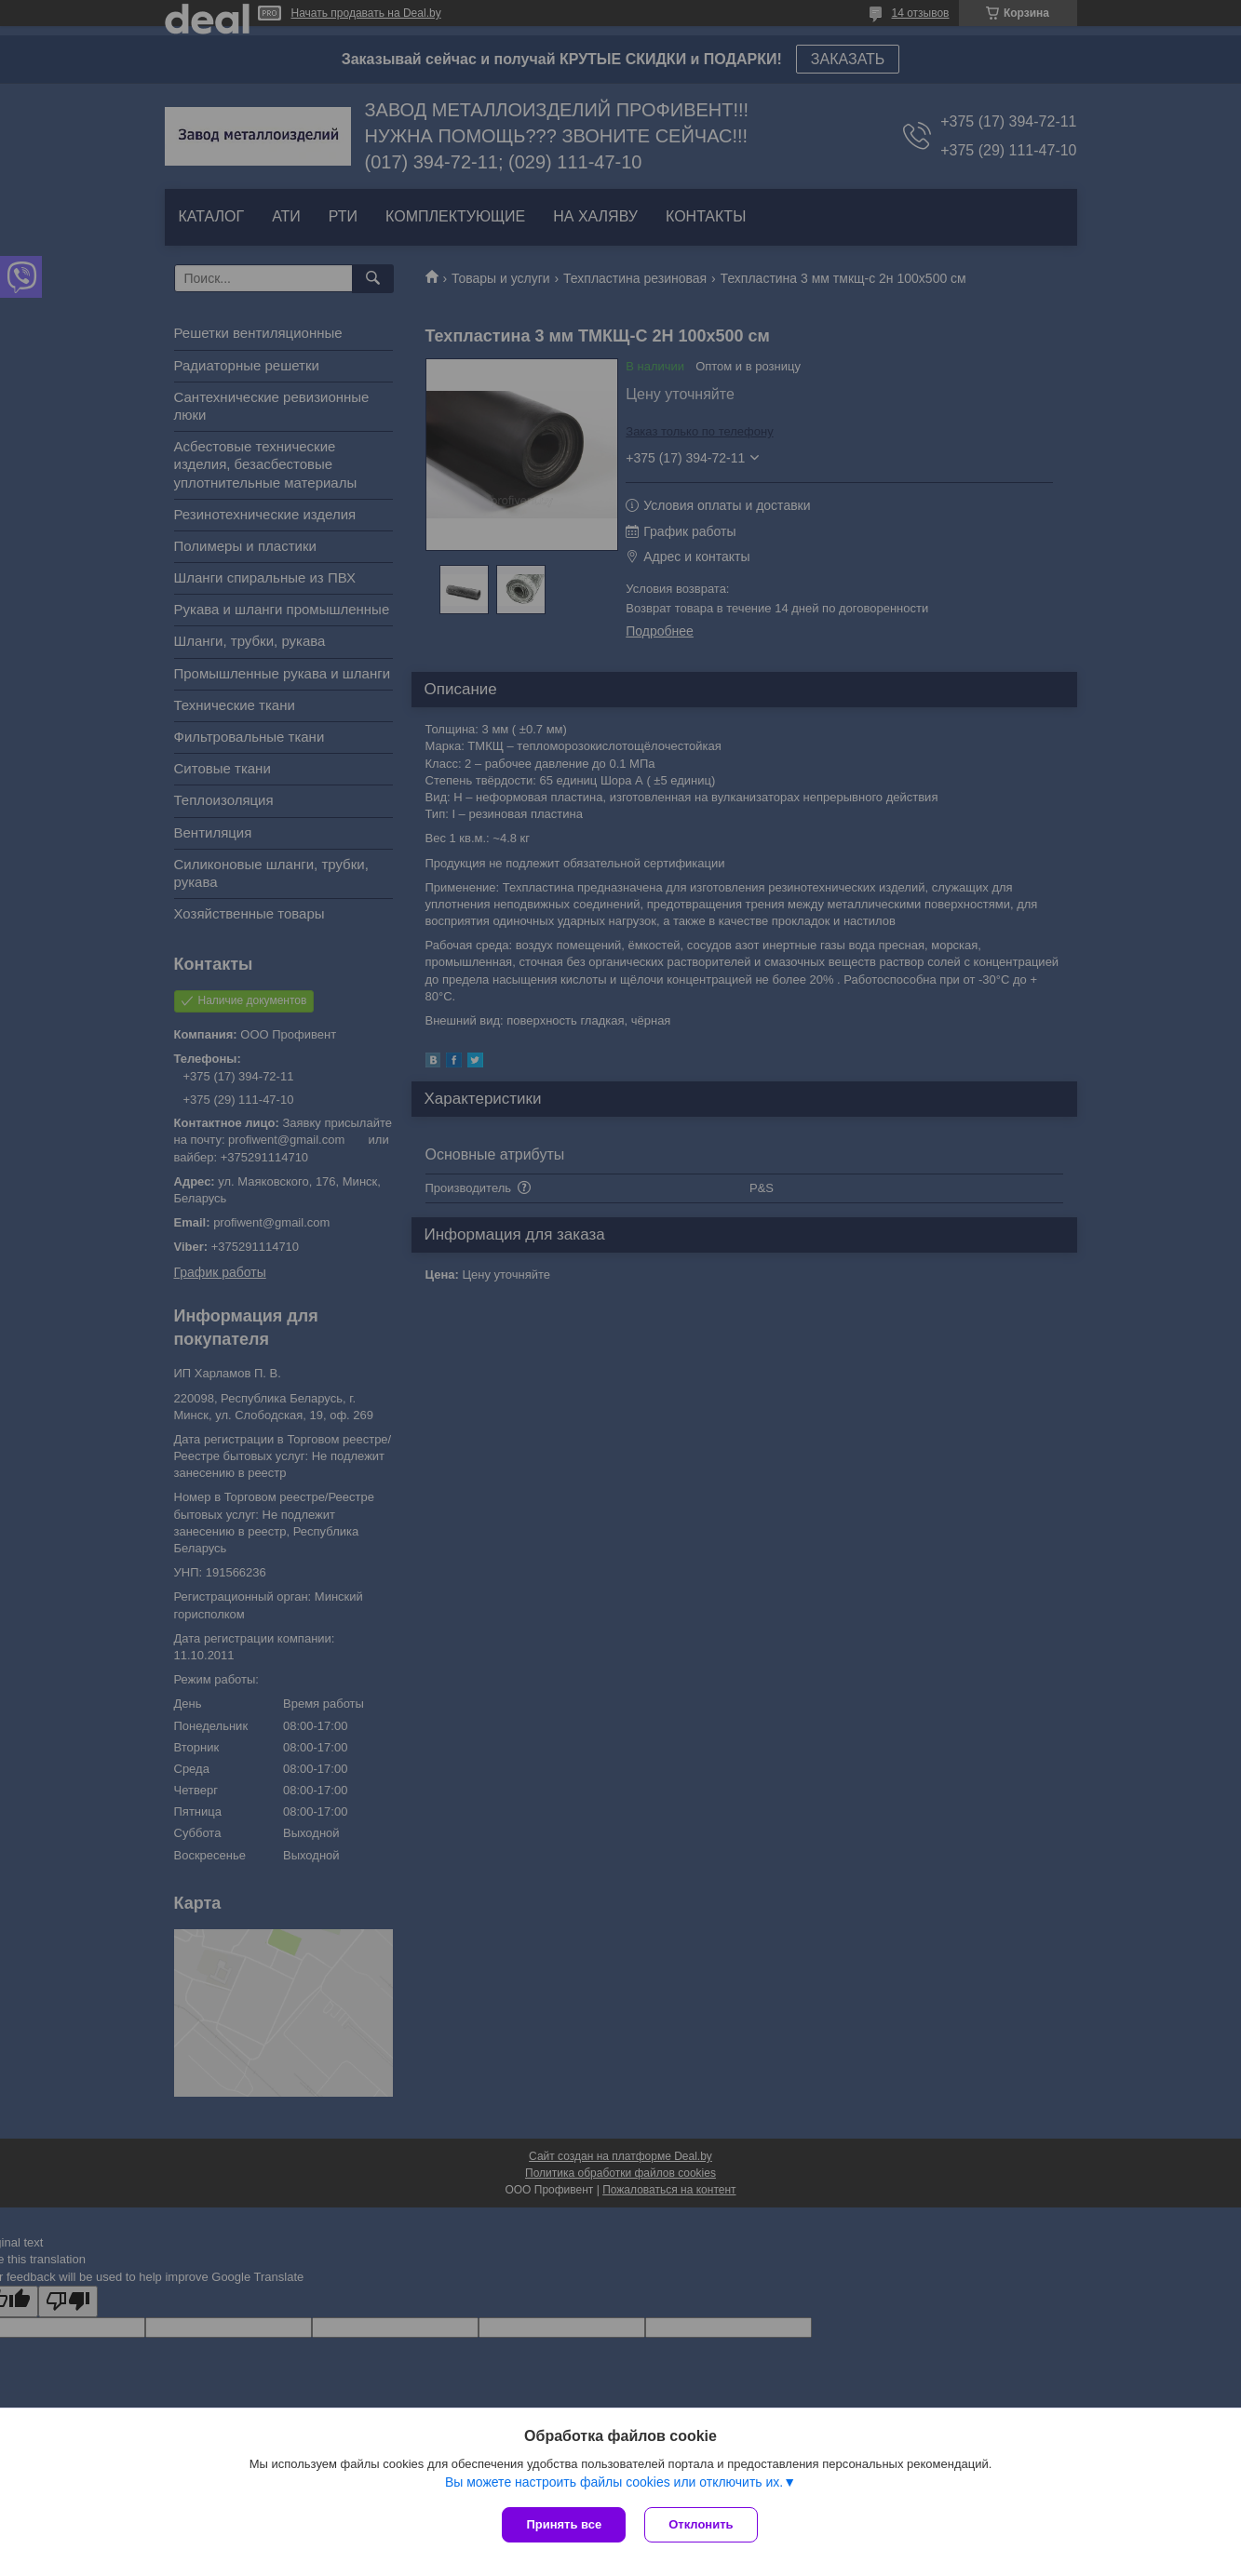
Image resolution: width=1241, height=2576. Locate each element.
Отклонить (700, 2524)
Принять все (563, 2524)
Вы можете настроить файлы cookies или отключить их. (614, 2482)
